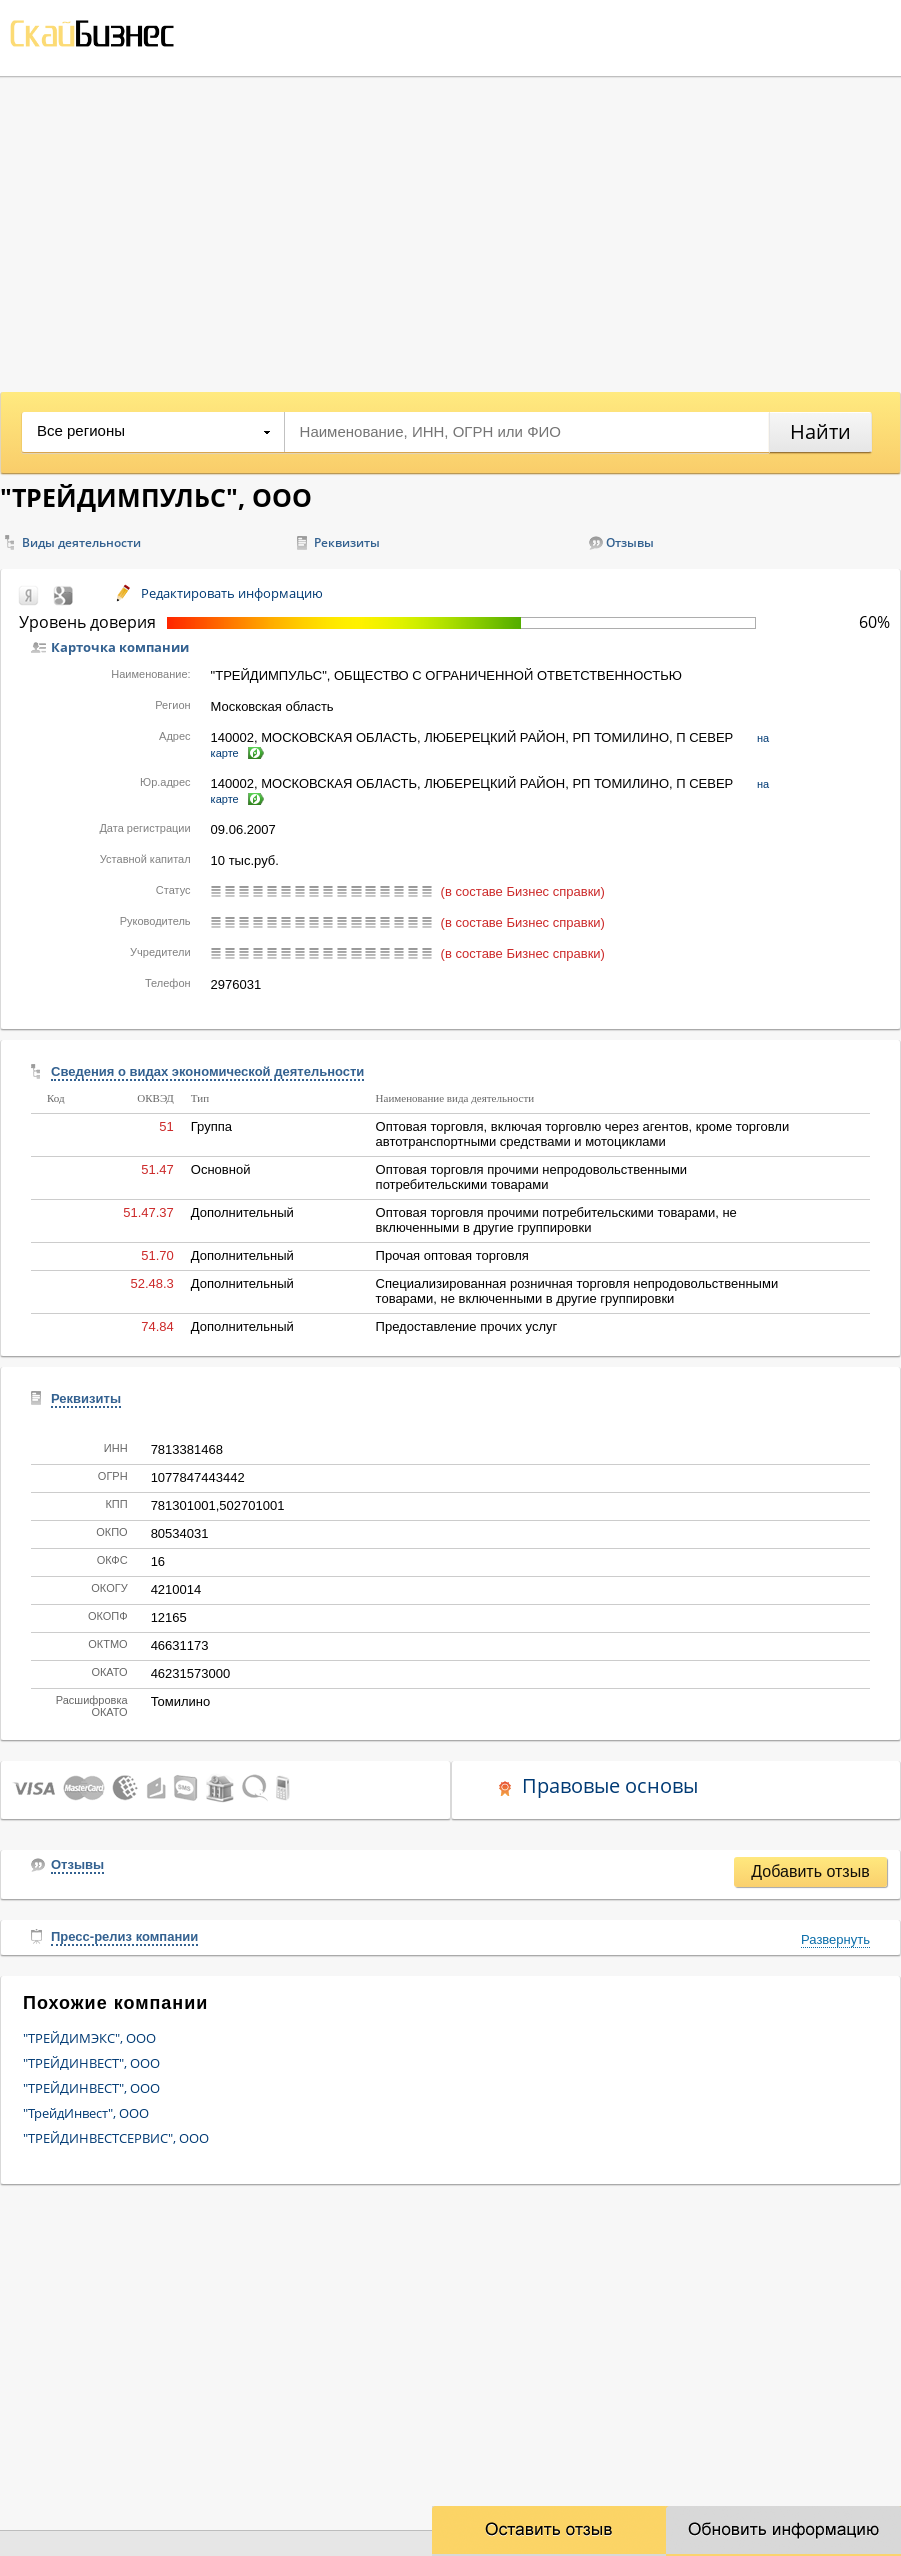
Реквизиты (347, 542)
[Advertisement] (450, 227)
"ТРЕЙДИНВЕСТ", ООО (91, 2063)
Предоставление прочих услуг (467, 1326)
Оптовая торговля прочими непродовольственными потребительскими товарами (532, 1177)
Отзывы (630, 542)
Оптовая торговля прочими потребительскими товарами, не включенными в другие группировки (556, 1220)
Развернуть (835, 1939)
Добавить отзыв (810, 1871)
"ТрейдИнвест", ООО (86, 2113)
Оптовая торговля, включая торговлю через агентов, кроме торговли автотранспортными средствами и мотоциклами (583, 1134)
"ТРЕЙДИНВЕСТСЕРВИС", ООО (116, 2138)
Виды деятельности (81, 542)
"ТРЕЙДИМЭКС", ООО (89, 2038)
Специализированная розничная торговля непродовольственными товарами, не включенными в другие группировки (577, 1291)
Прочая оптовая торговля (452, 1255)
